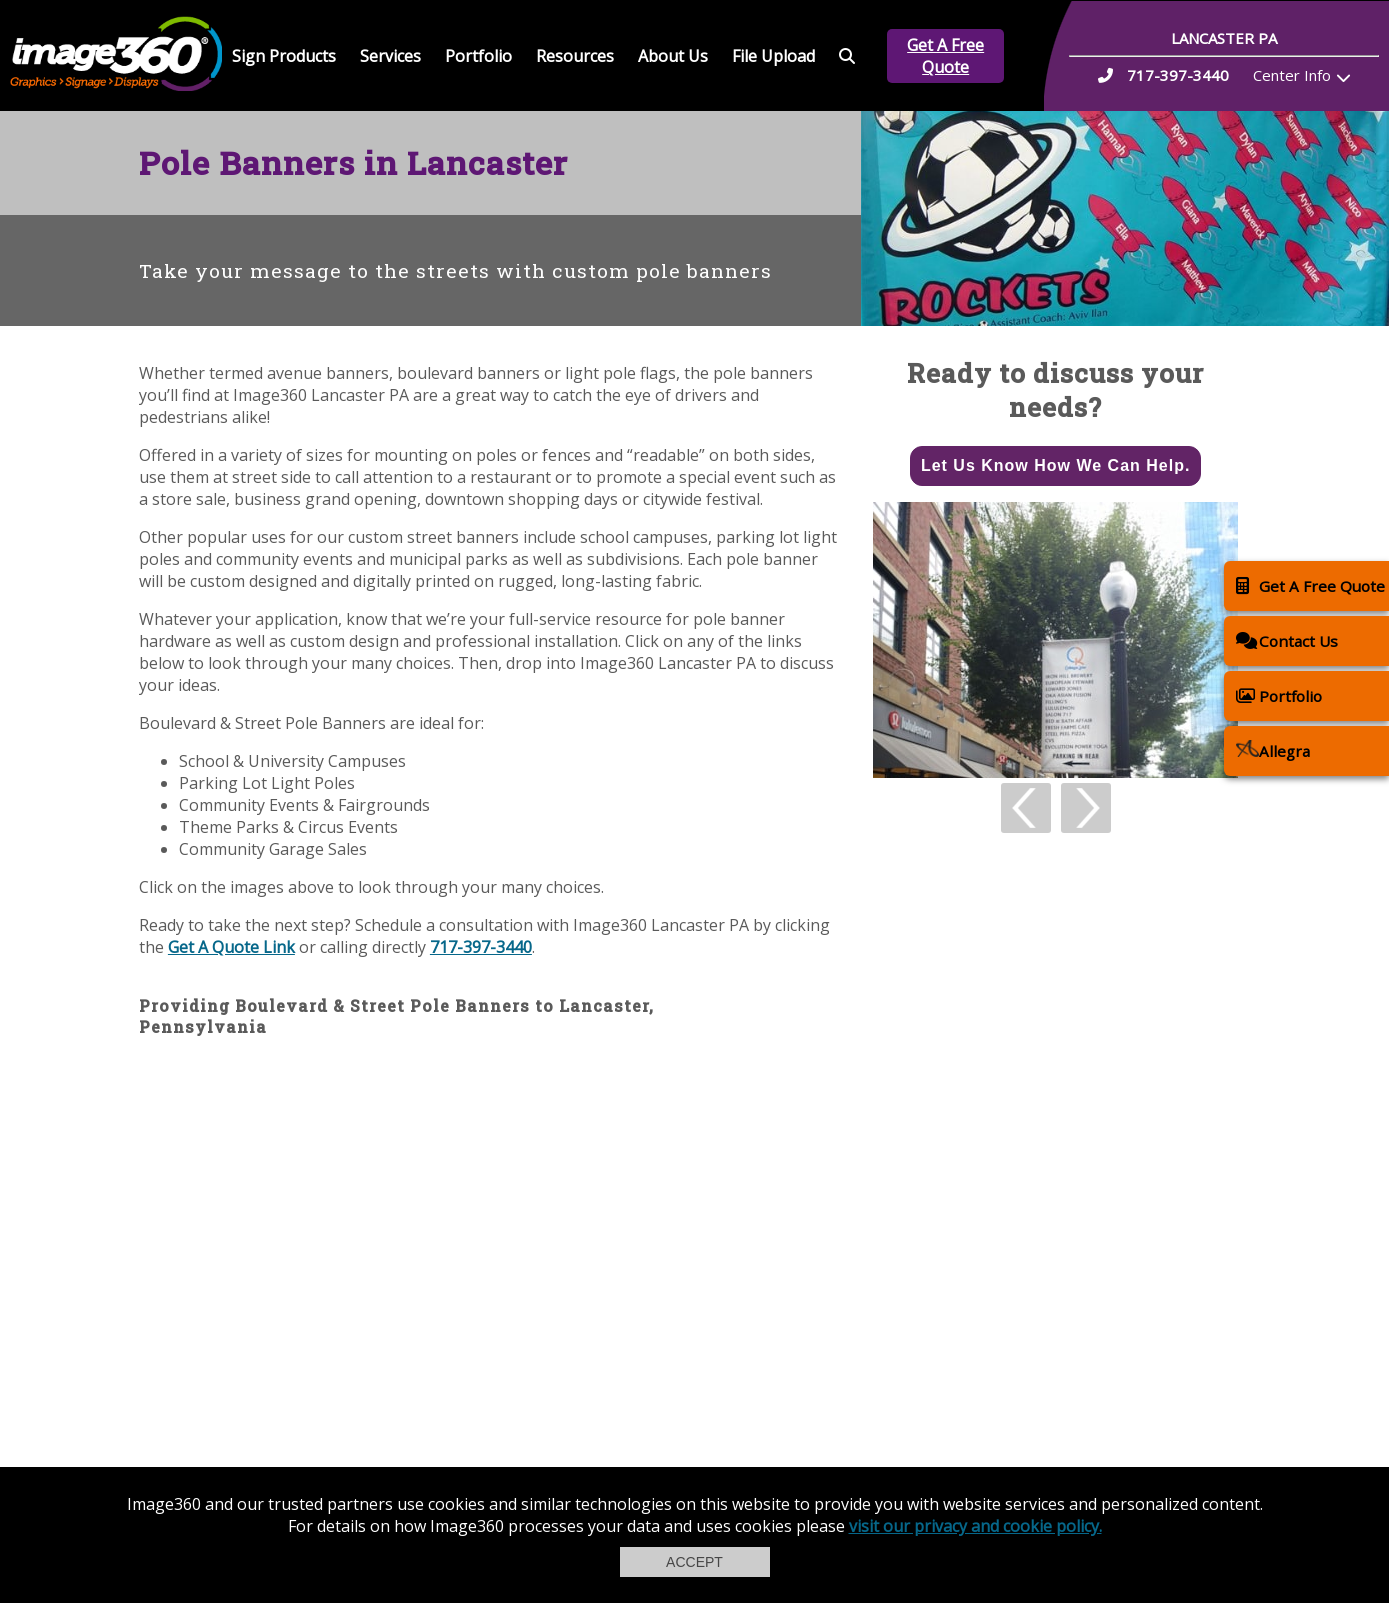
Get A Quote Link (231, 947)
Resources (575, 56)
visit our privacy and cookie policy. (975, 1526)
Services (390, 56)
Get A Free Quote (945, 56)
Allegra (1273, 750)
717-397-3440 (481, 947)
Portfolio (478, 56)
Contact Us (1287, 640)
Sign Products (284, 56)
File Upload (773, 56)
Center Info (1292, 75)
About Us (673, 56)
